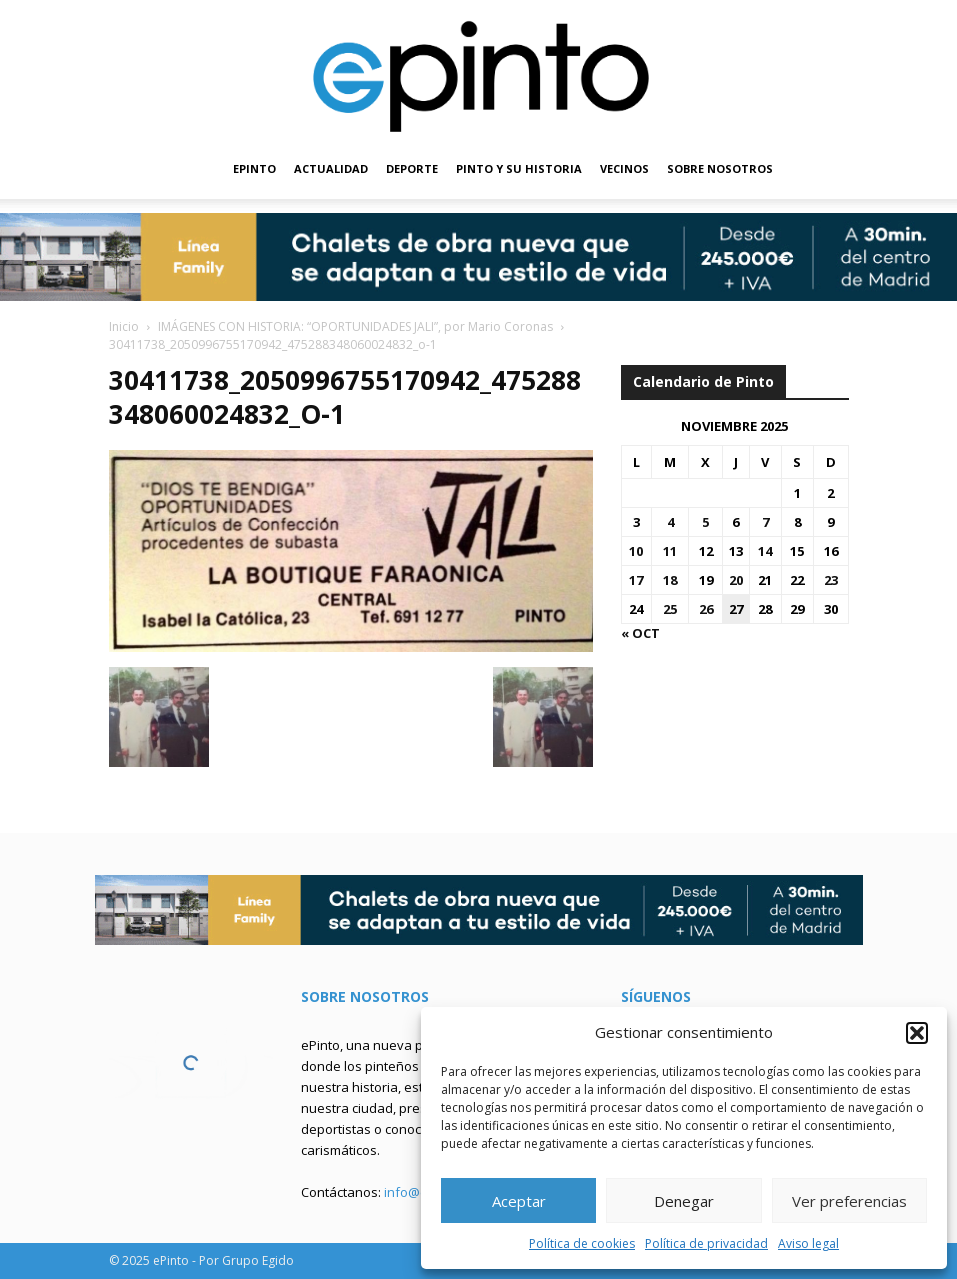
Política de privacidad (706, 1243)
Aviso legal (808, 1243)
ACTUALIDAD (331, 168)
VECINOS (624, 168)
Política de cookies (582, 1243)
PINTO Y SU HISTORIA (519, 168)
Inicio (124, 326)
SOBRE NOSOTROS (720, 168)
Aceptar (519, 1201)
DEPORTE (412, 168)
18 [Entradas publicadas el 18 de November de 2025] (670, 580)
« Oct (640, 633)
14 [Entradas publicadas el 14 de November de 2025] (765, 551)
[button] (917, 1033)
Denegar (684, 1201)
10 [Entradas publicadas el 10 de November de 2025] (636, 551)
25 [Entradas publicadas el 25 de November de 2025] (670, 609)
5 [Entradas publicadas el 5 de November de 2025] (705, 522)
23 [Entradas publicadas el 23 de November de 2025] (831, 580)
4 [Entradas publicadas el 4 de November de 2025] (670, 522)
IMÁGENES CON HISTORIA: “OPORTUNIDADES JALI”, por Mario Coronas (355, 326)
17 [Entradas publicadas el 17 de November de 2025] (636, 580)
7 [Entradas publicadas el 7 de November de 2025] (765, 522)
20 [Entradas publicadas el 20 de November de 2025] (736, 580)
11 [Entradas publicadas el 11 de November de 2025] (670, 551)
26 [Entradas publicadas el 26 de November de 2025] (706, 609)
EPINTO (254, 168)
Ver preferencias (849, 1201)
